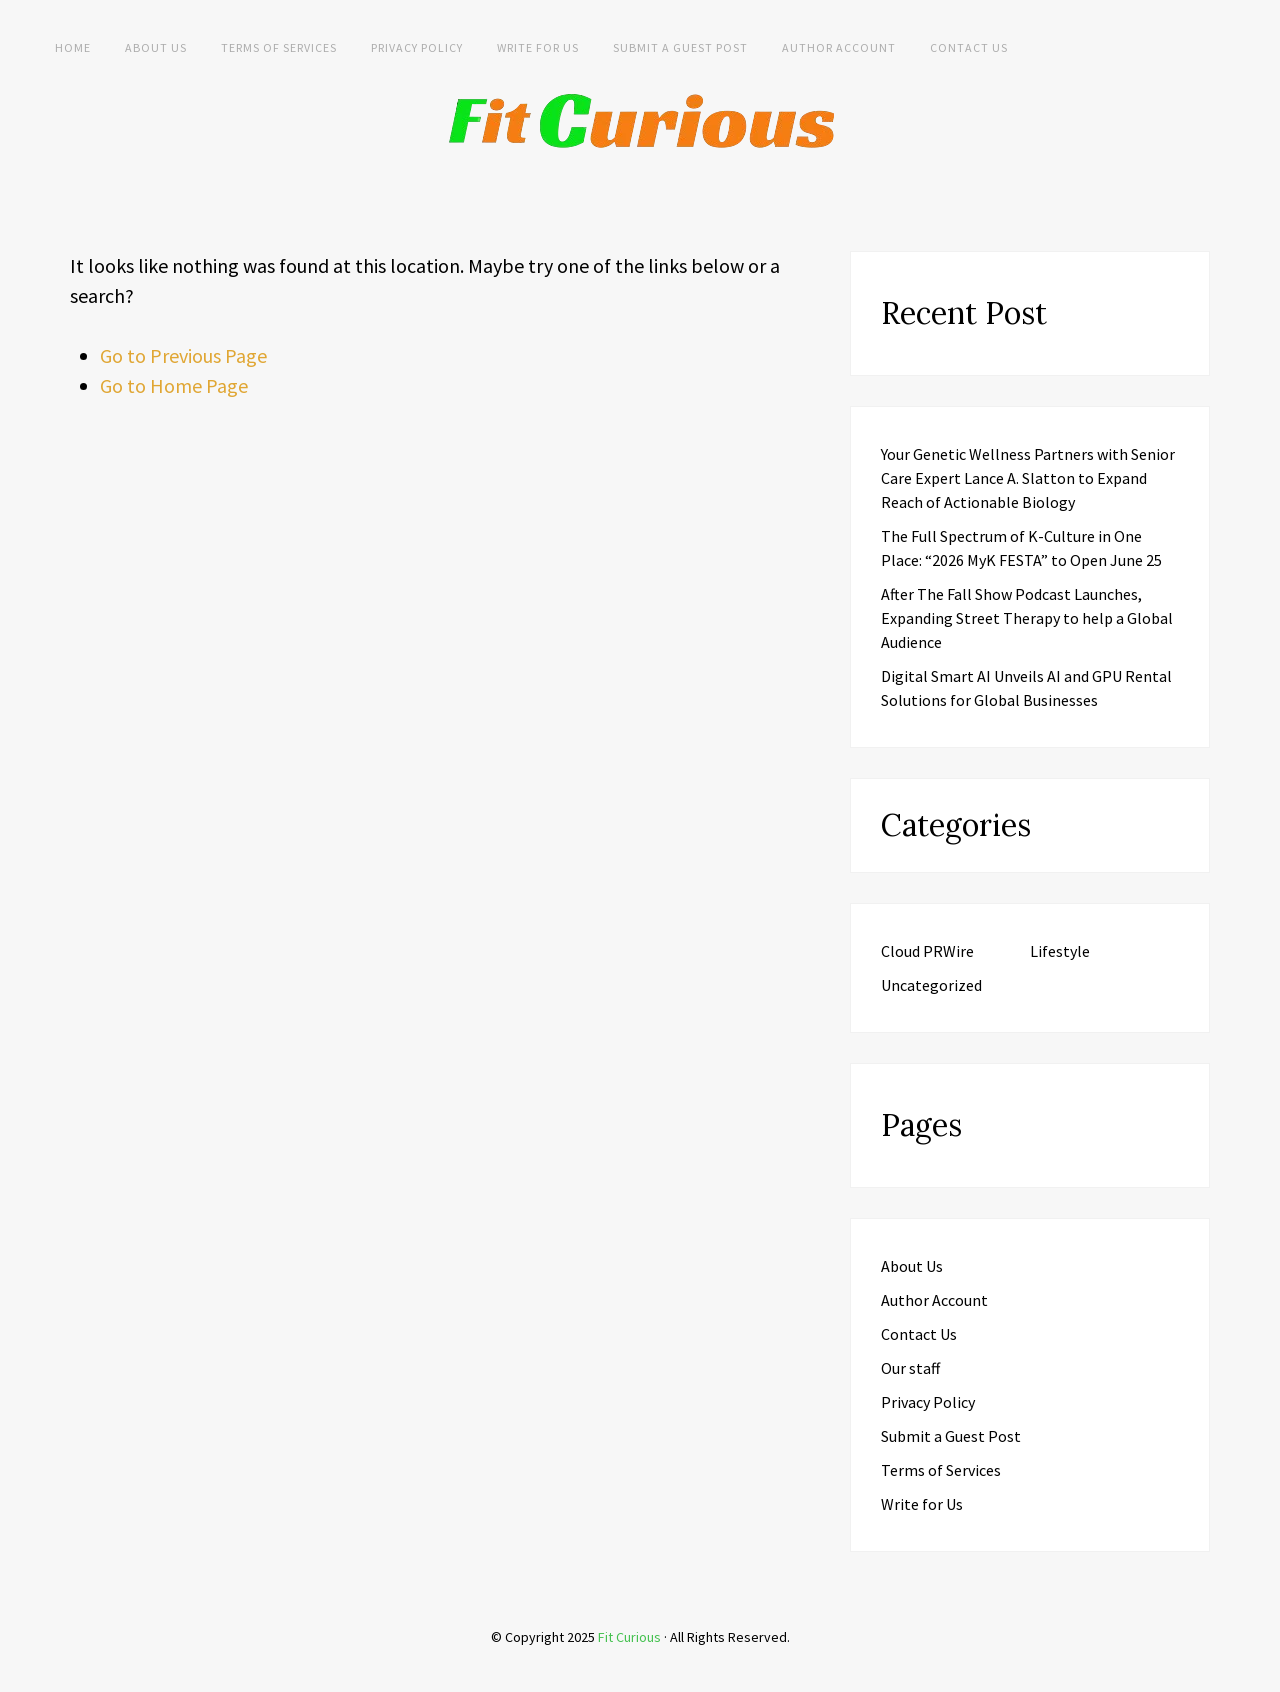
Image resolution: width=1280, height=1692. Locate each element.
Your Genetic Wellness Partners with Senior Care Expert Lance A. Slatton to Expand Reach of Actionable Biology (1028, 478)
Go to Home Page (174, 385)
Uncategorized (931, 985)
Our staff (910, 1368)
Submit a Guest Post (680, 47)
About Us (156, 47)
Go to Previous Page (183, 355)
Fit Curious (629, 1637)
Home (73, 47)
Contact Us (969, 47)
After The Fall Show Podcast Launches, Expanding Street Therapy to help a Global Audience (1027, 618)
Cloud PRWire (927, 951)
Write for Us (538, 47)
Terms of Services (279, 47)
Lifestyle (1060, 951)
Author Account (839, 47)
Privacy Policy (417, 47)
